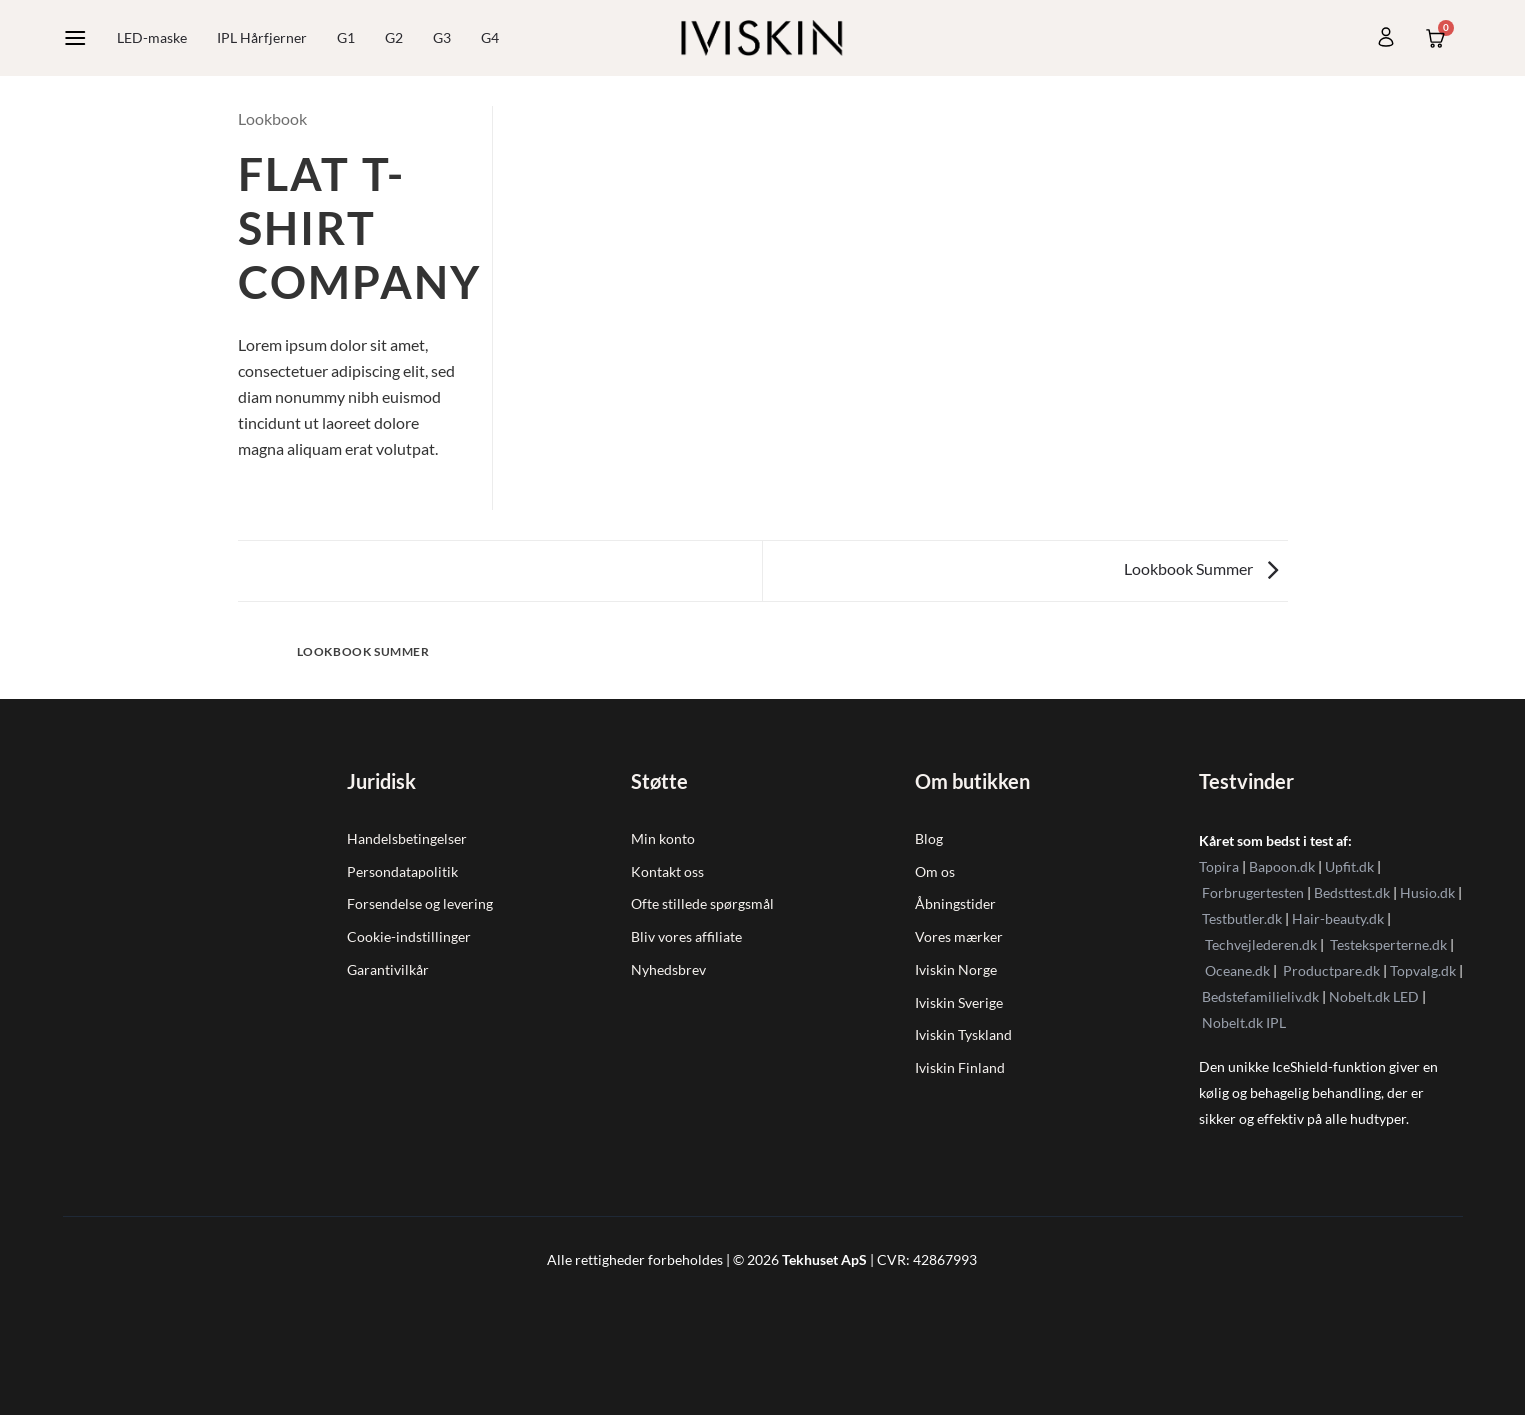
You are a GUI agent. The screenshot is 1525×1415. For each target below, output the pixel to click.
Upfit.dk (1349, 866)
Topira (1219, 866)
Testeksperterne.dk (1388, 944)
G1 (346, 37)
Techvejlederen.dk (1261, 944)
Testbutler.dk (1242, 918)
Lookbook (272, 118)
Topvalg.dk (1423, 970)
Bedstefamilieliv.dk (1260, 996)
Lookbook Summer (1201, 568)
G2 (394, 37)
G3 (442, 37)
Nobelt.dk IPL (1244, 1022)
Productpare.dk (1331, 970)
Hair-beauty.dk (1338, 918)
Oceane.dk (1237, 970)
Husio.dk (1427, 892)
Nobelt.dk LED (1374, 996)
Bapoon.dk (1282, 866)
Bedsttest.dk (1352, 892)
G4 (490, 37)
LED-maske (152, 37)
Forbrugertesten (1253, 892)
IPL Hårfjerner (262, 37)
